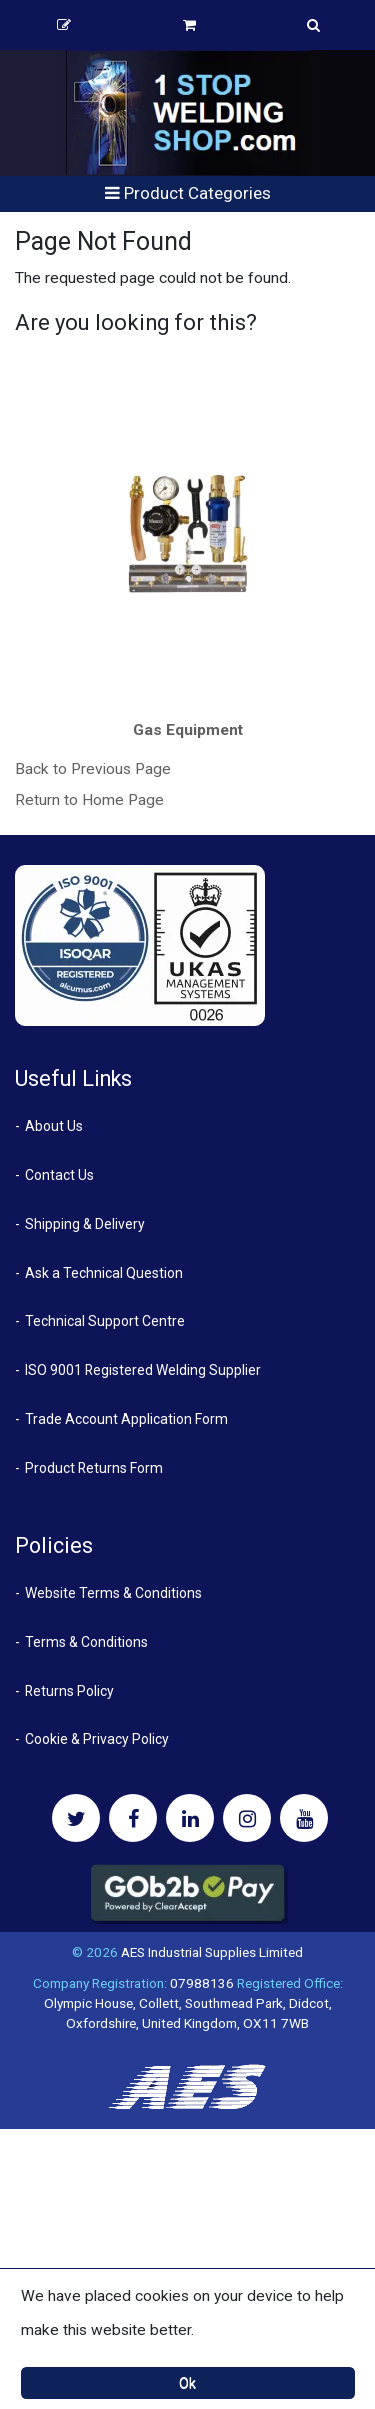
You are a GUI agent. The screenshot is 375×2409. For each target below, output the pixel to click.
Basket (189, 25)
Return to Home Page (89, 800)
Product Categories (188, 193)
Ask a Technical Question (104, 1273)
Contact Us (59, 1175)
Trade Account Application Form (126, 1419)
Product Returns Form (94, 1468)
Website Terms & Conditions (113, 1593)
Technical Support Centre (105, 1321)
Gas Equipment (188, 730)
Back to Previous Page (93, 769)
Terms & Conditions (86, 1642)
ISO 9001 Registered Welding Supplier (143, 1370)
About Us (54, 1126)
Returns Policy (69, 1691)
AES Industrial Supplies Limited (212, 1952)
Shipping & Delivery (85, 1224)
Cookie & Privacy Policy (97, 1739)
